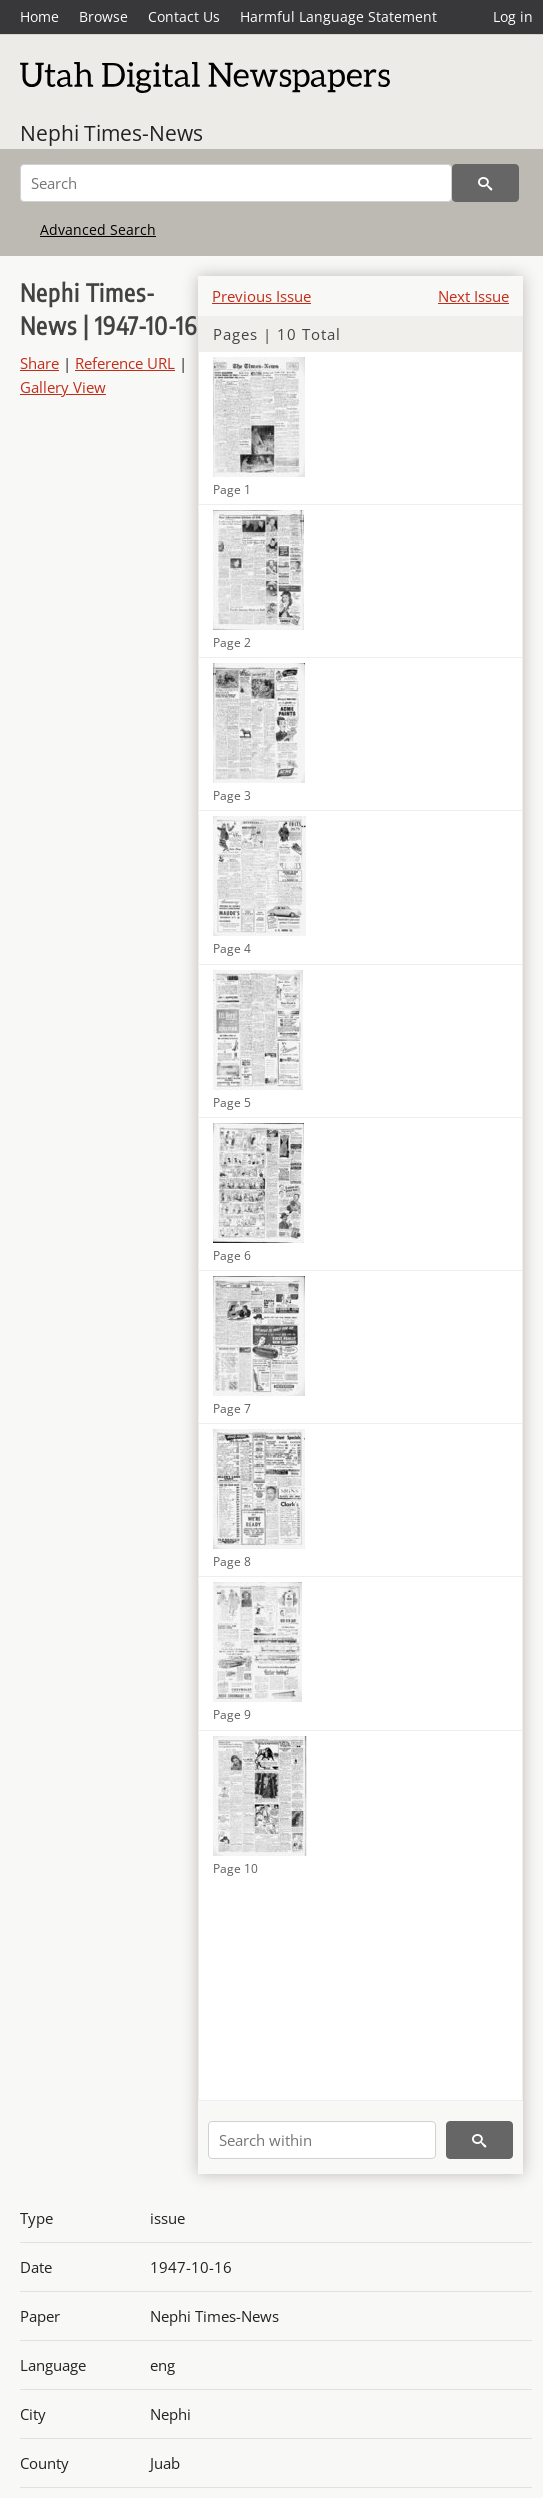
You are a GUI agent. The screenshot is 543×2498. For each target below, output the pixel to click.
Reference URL (125, 363)
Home (39, 16)
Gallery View (63, 387)
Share (39, 363)
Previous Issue (261, 296)
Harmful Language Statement (338, 16)
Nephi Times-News (111, 133)
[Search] (236, 183)
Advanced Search (98, 229)
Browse (103, 16)
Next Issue (473, 296)
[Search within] (322, 2140)
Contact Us (184, 16)
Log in (513, 16)
